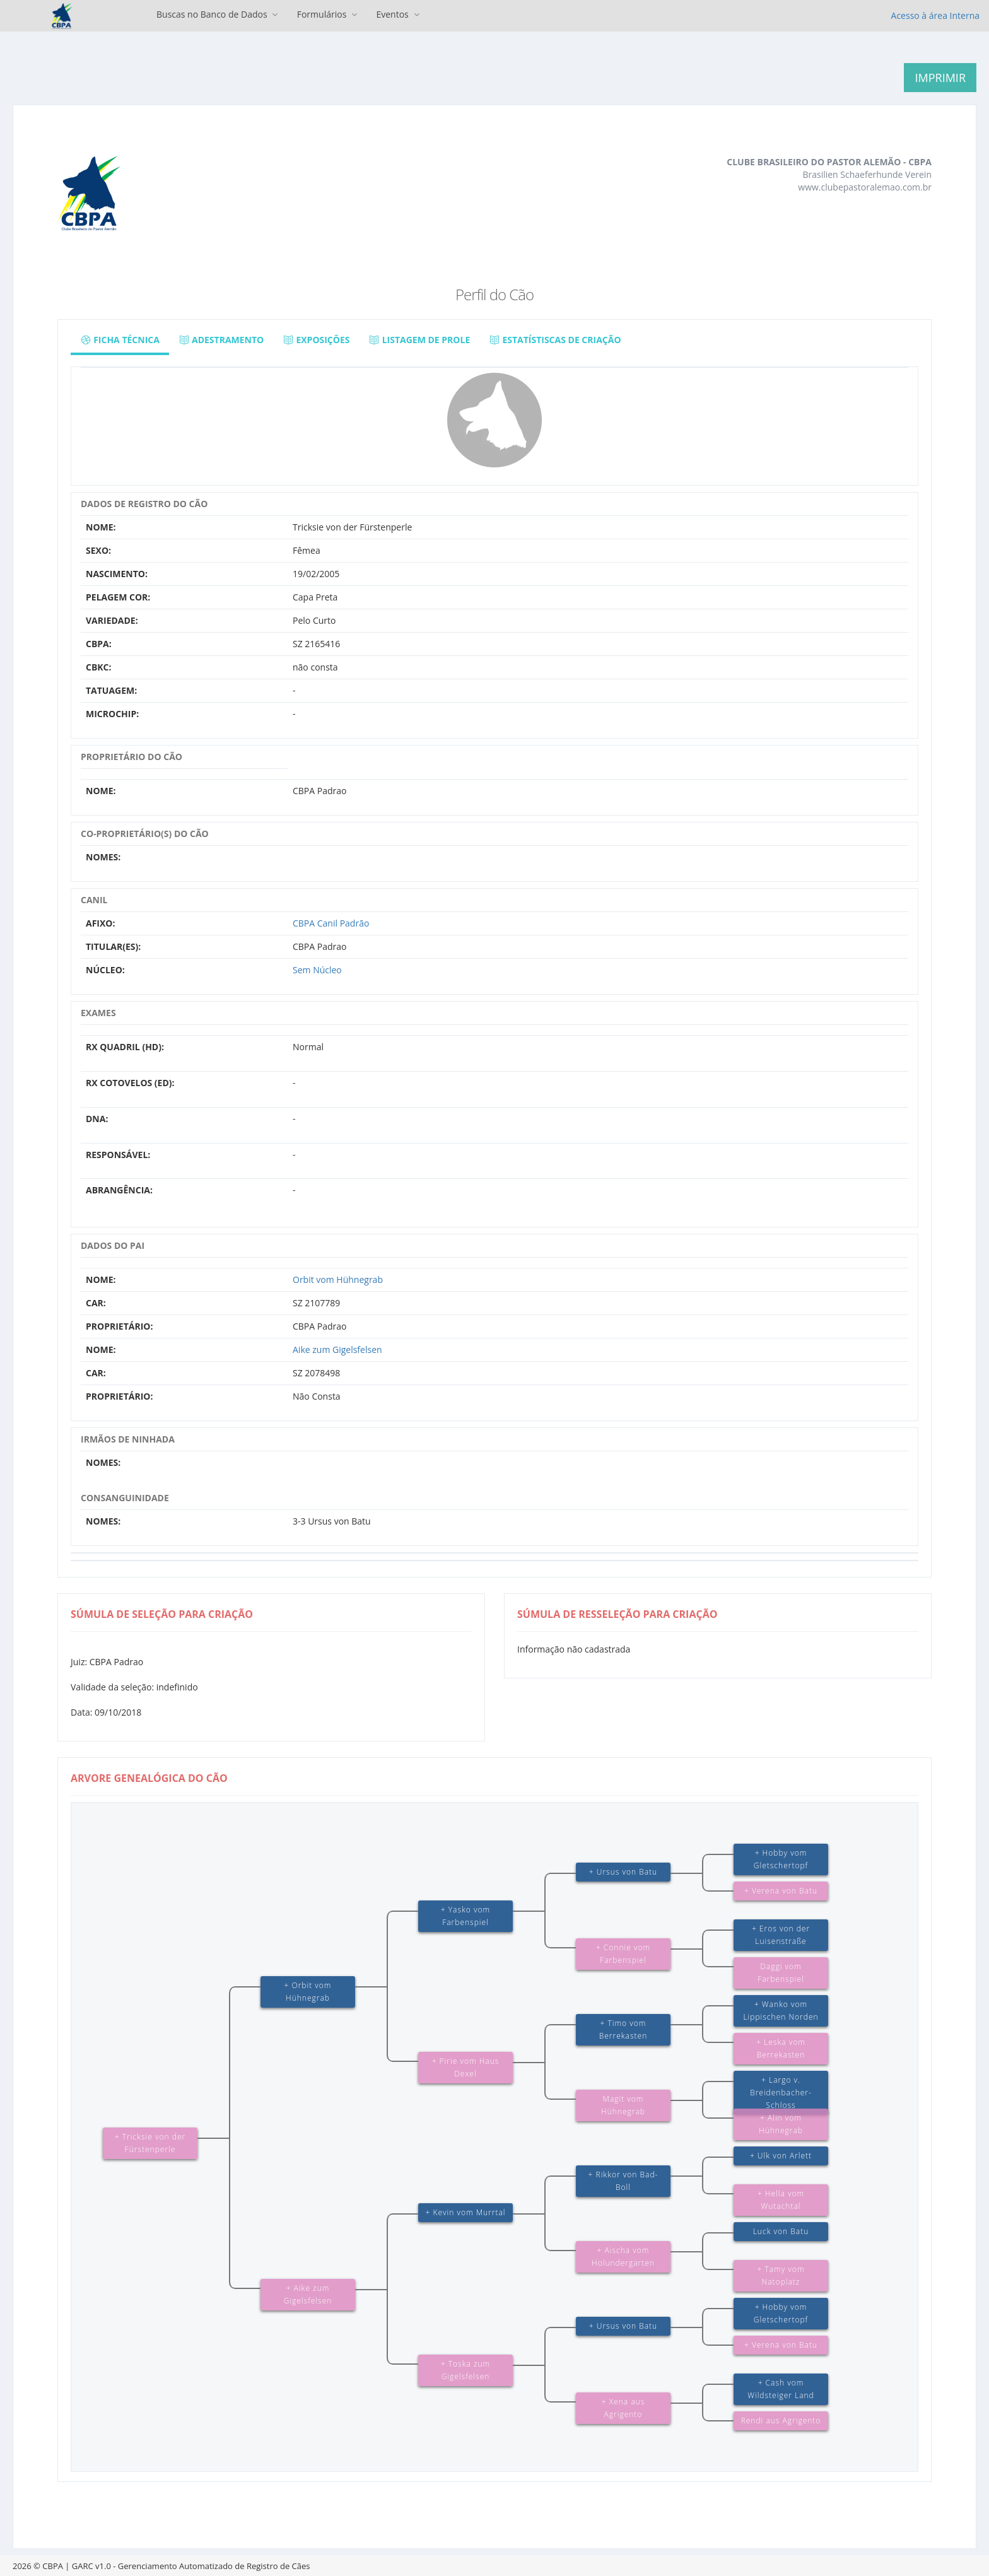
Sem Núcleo (317, 970)
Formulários (328, 14)
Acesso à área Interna (935, 15)
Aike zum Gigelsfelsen (337, 1349)
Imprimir (940, 77)
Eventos (398, 14)
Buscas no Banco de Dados (218, 14)
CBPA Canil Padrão (331, 923)
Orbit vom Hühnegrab (338, 1279)
